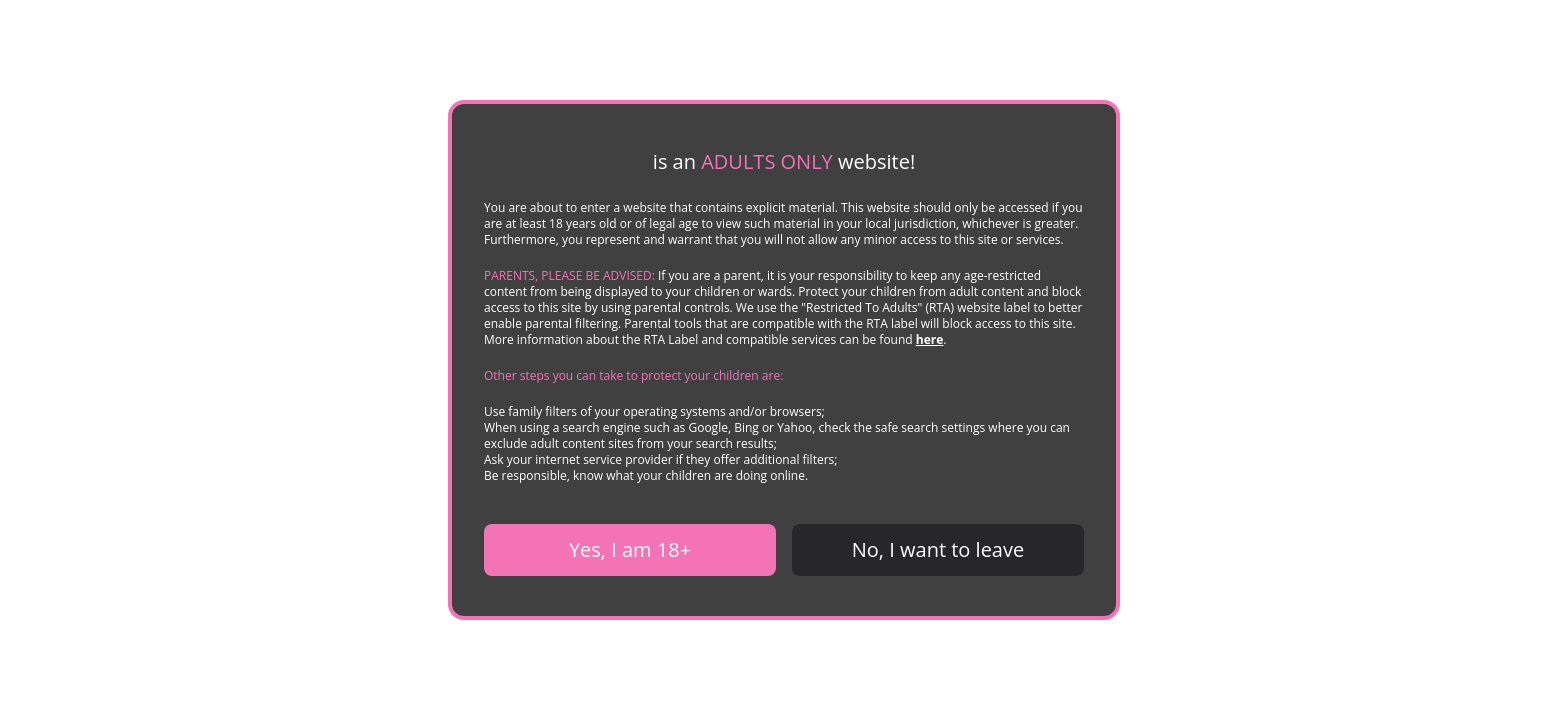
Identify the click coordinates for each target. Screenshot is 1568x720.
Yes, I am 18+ (630, 549)
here (930, 339)
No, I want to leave (938, 549)
